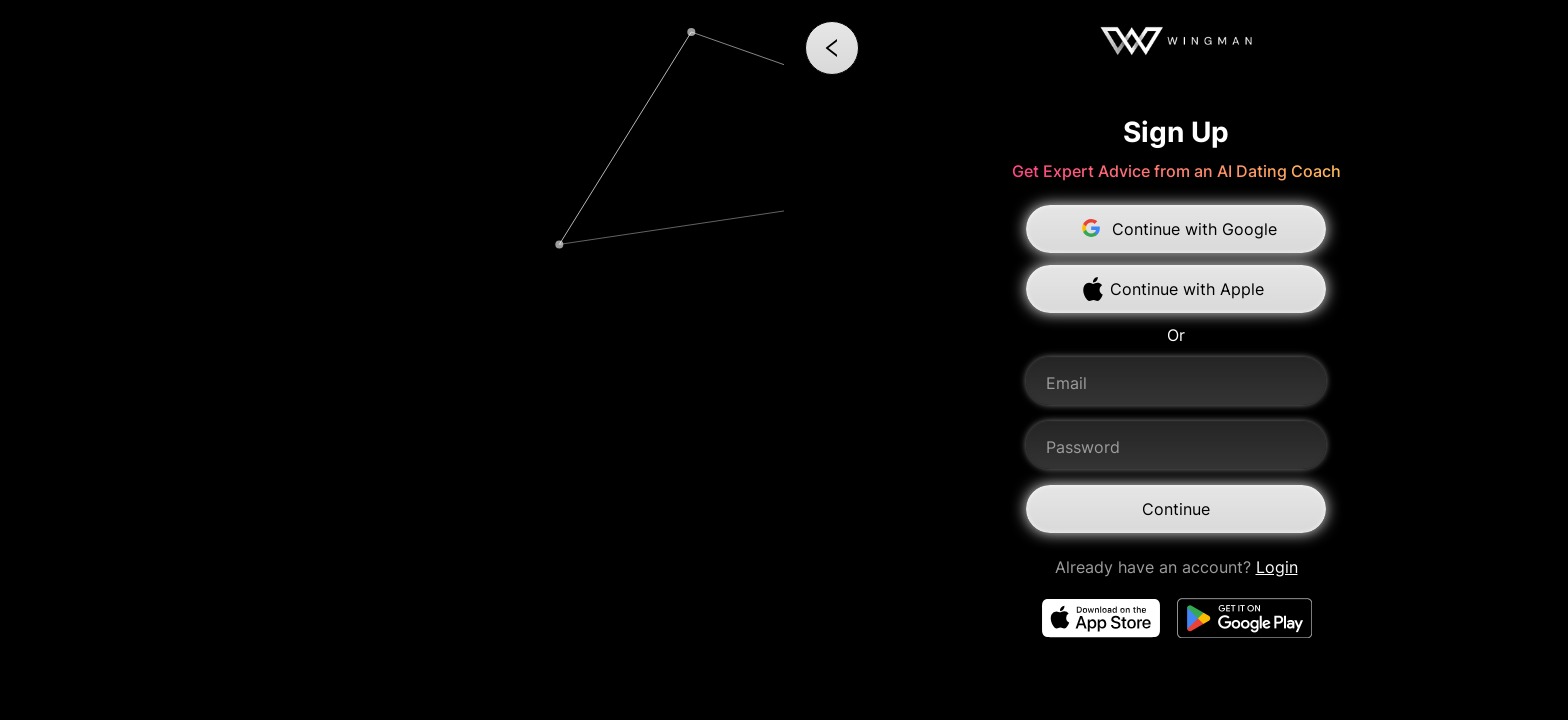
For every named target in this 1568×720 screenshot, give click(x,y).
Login (1277, 567)
